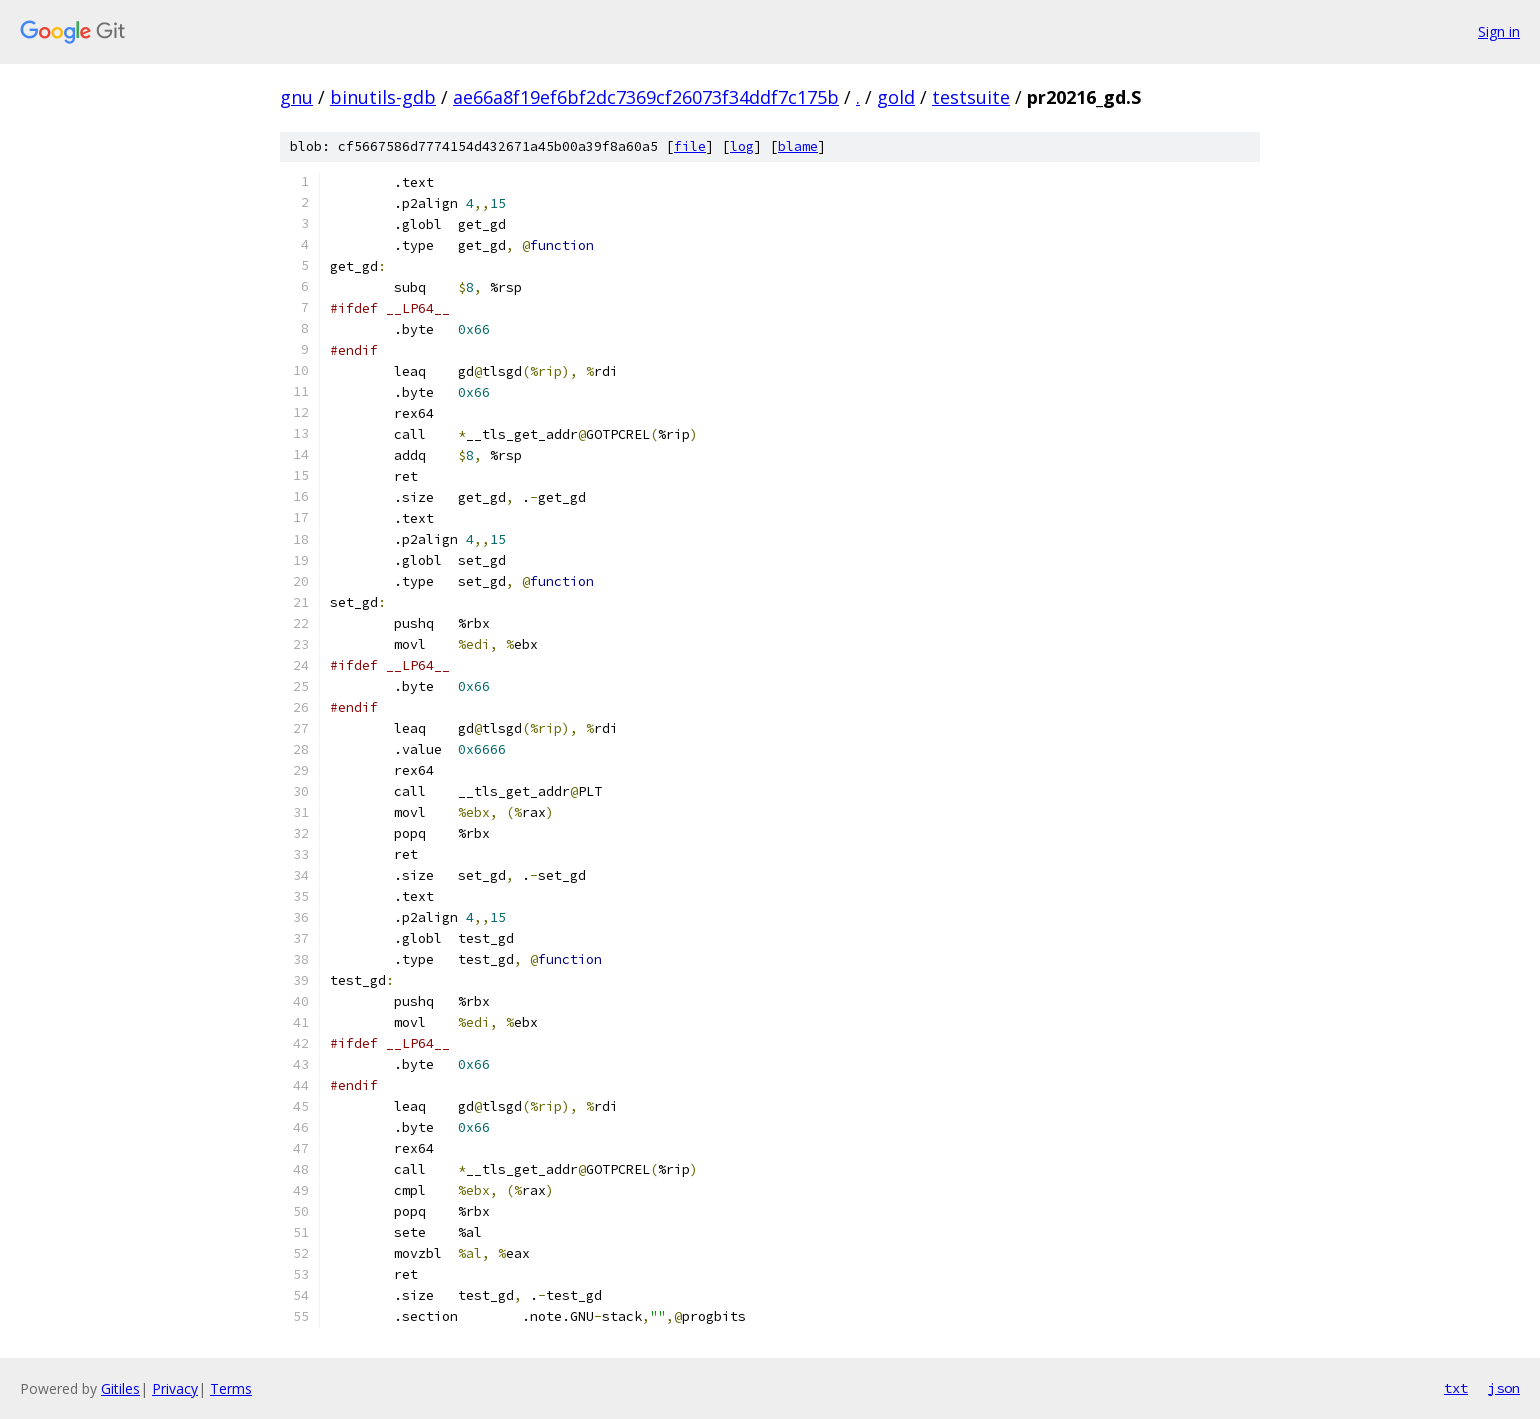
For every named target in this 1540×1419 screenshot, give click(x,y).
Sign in (1499, 31)
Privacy (175, 1388)
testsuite (971, 97)
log (742, 146)
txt (1456, 1388)
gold (896, 97)
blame (798, 146)
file (690, 146)
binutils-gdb (383, 97)
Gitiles (120, 1388)
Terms (231, 1388)
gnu (296, 97)
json (1504, 1388)
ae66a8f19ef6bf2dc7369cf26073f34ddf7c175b (646, 97)
